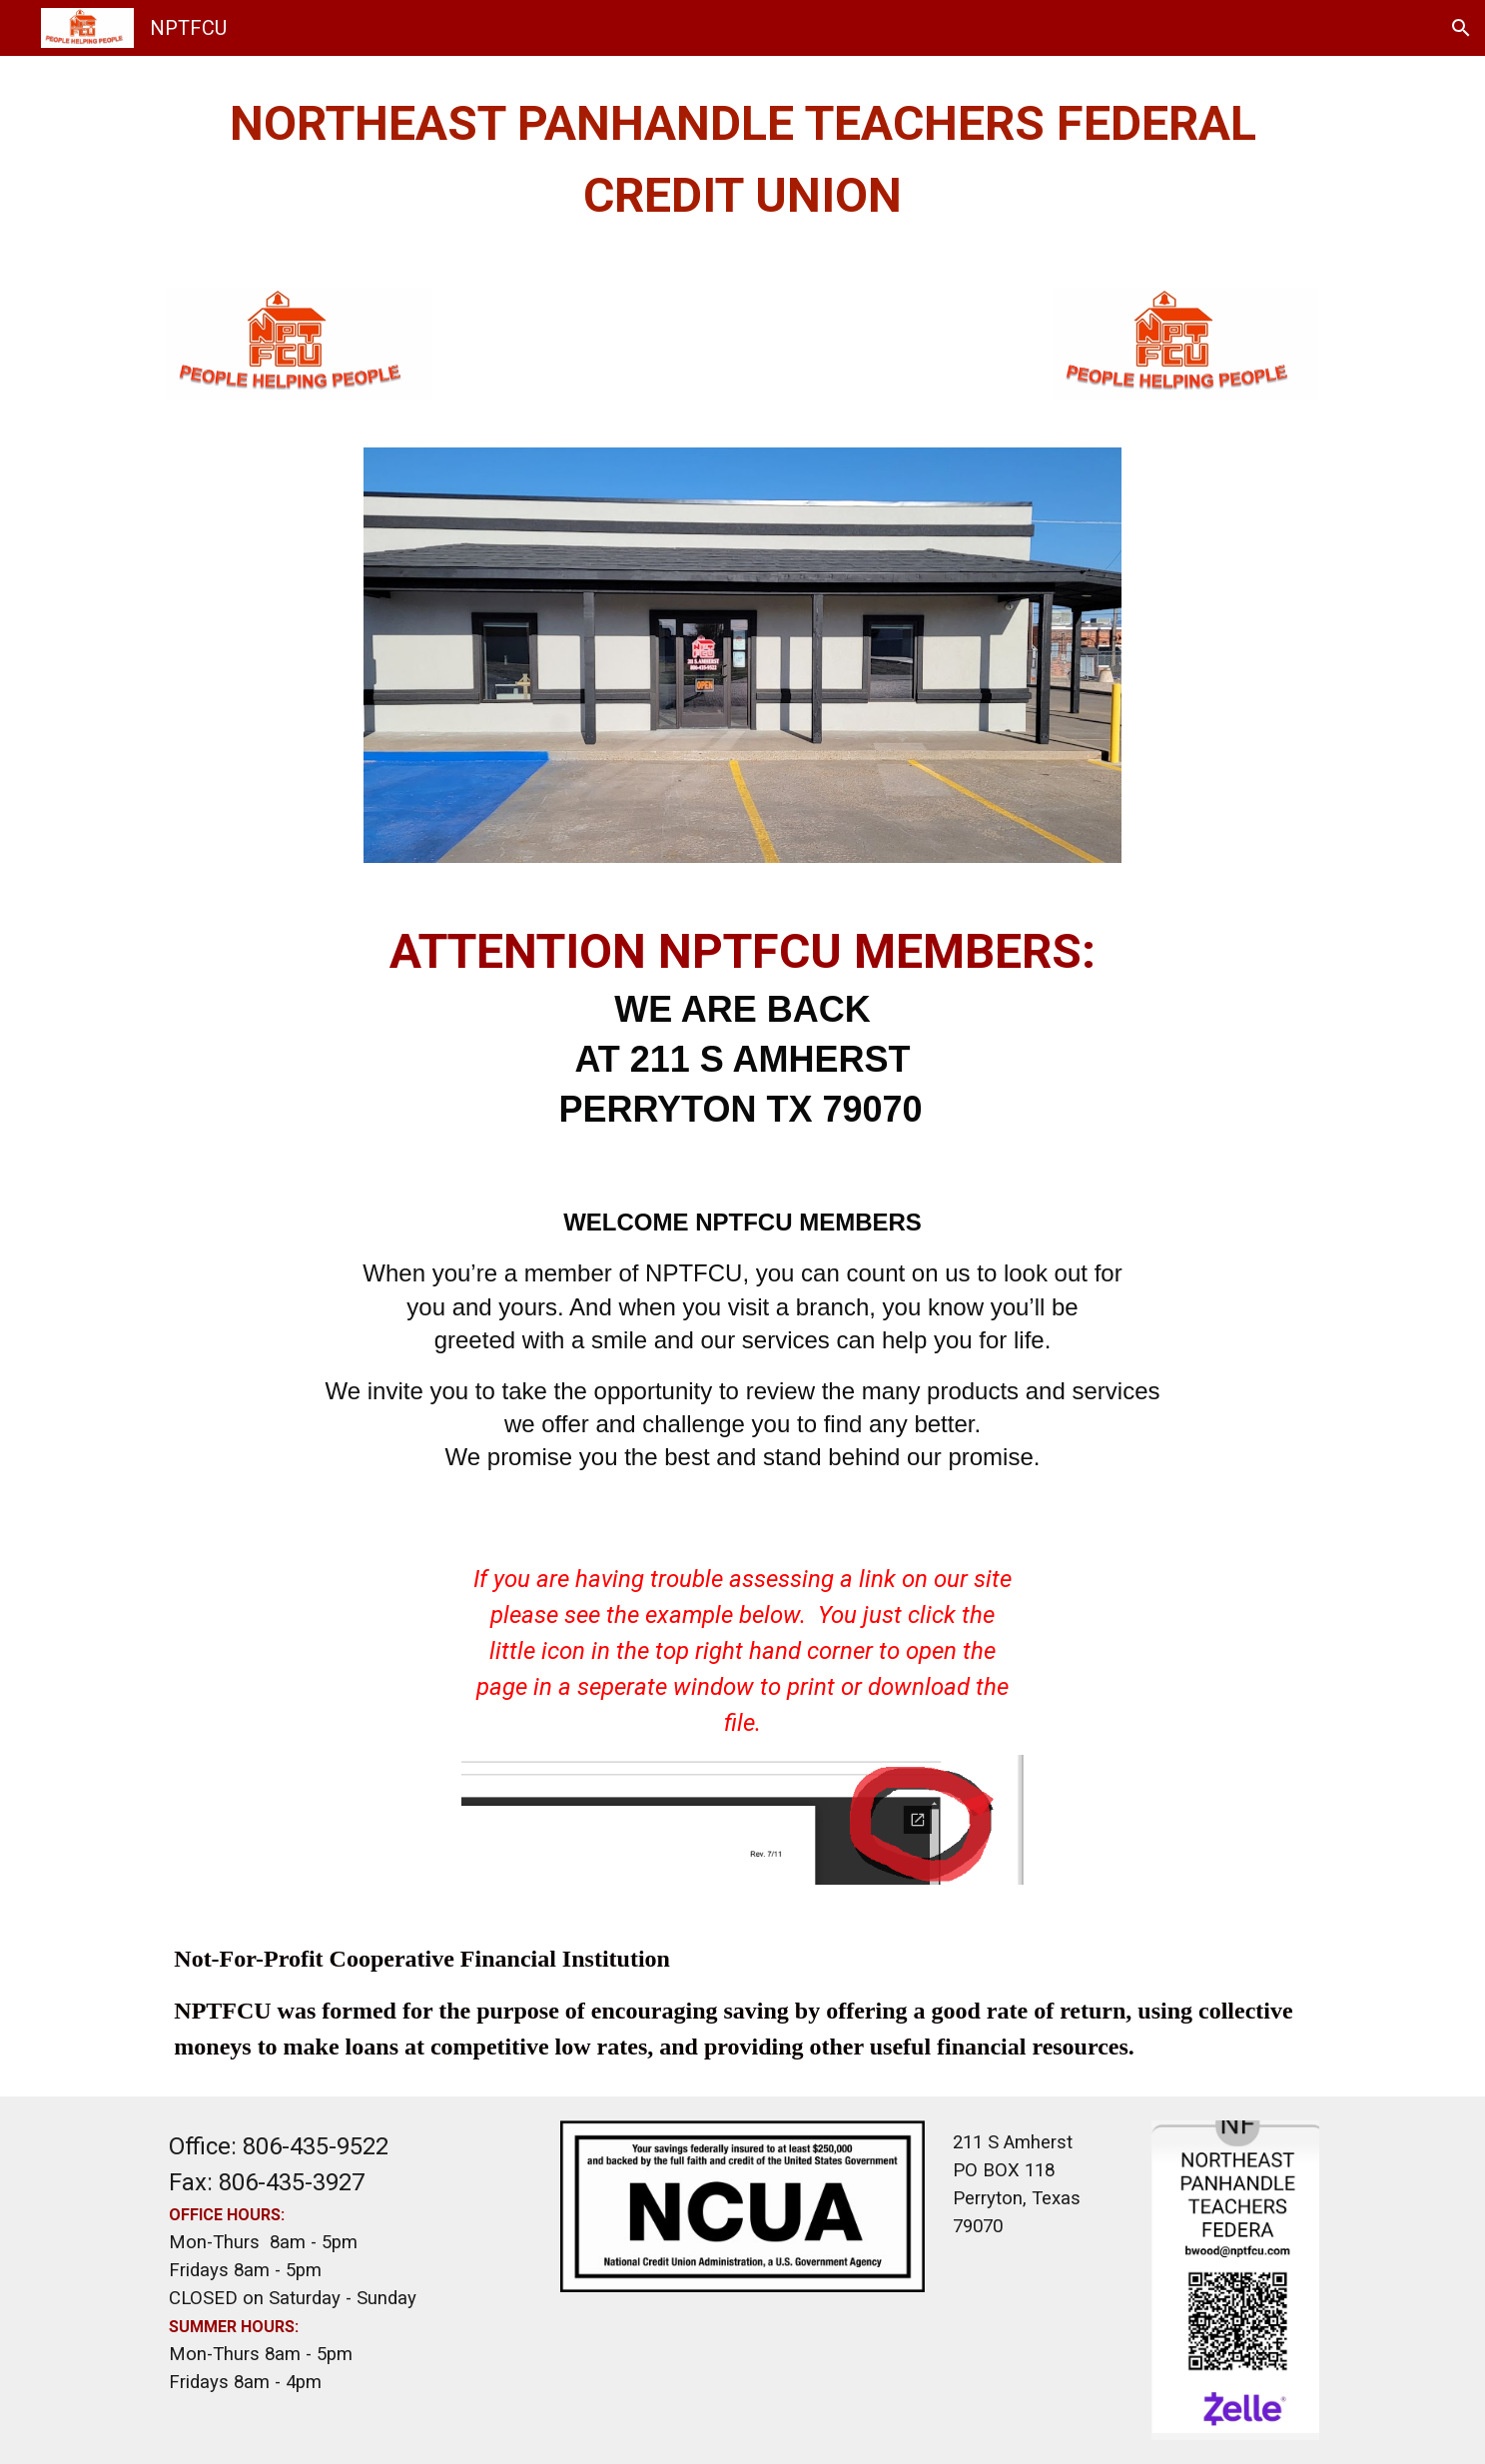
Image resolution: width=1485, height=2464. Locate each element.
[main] (742, 160)
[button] (1461, 28)
